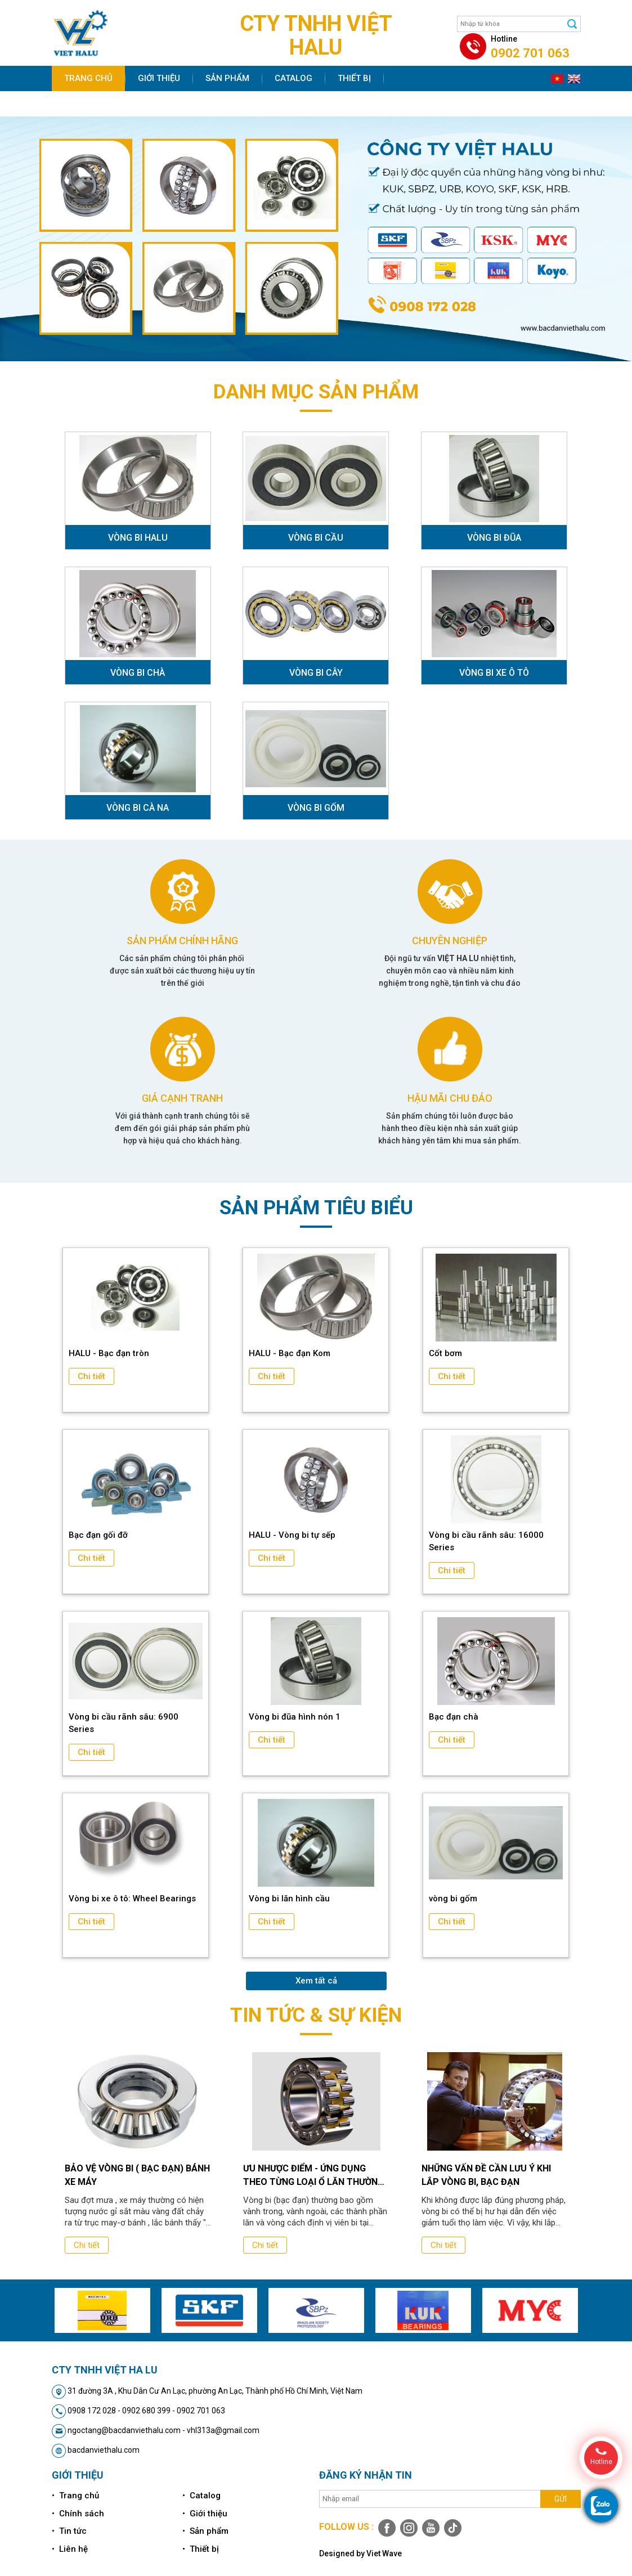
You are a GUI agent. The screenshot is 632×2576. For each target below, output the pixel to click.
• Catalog (201, 2495)
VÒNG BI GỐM (316, 807)
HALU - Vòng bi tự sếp (292, 1535)
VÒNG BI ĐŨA (494, 537)
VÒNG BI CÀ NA (137, 807)
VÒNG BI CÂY (316, 672)
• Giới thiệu (204, 2513)
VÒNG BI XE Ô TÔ (494, 672)
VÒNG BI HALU (138, 537)
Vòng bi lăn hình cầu (289, 1898)
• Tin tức (69, 2531)
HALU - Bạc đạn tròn (109, 1353)
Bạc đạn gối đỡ (98, 1535)
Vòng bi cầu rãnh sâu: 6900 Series (123, 1723)
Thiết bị (354, 78)
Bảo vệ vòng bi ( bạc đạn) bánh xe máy (137, 2175)
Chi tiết (91, 1376)
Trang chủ (88, 78)
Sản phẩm (227, 78)
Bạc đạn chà (453, 1717)
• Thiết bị (200, 2549)
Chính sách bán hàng (113, 103)
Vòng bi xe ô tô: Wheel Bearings (132, 1898)
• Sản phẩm (205, 2531)
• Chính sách (78, 2513)
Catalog (293, 78)
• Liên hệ (70, 2549)
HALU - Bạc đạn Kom (289, 1353)
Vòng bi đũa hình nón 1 (294, 1717)
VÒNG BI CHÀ (137, 672)
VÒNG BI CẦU (315, 537)
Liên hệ (260, 103)
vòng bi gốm (453, 1898)
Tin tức (203, 103)
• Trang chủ (75, 2495)
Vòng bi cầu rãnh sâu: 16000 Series (486, 1541)
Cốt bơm (445, 1353)
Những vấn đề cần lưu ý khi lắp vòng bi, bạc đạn (486, 2175)
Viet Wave (384, 2553)
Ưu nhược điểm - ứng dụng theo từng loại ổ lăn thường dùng (313, 2176)
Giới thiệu (159, 78)
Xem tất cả (316, 1981)
